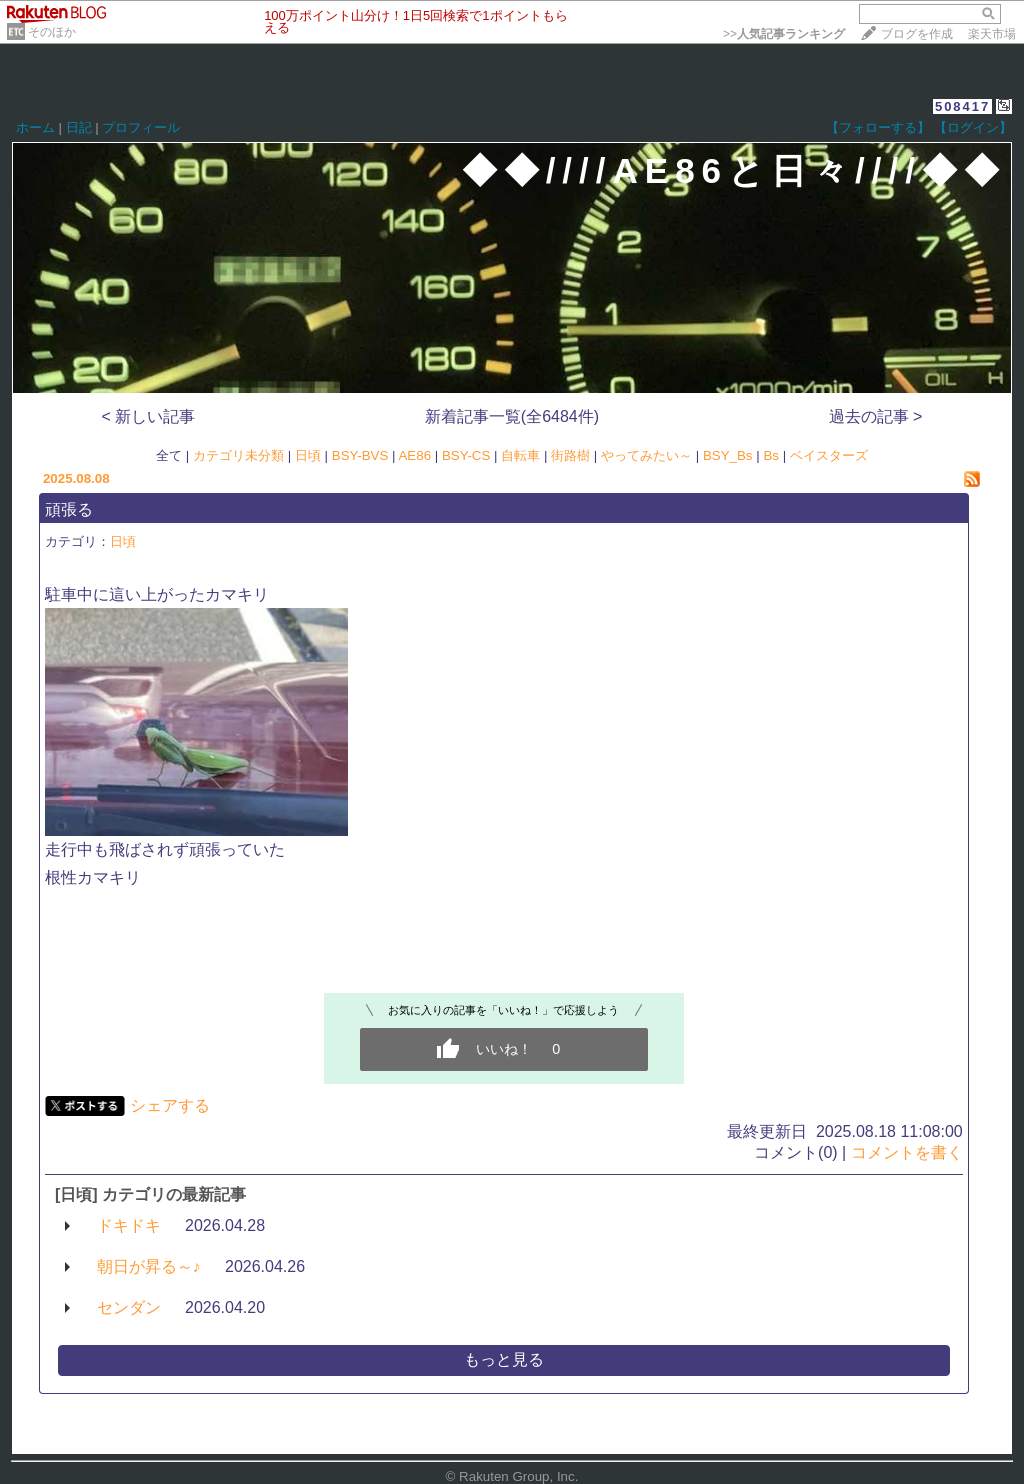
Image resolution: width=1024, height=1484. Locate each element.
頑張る (69, 509)
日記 (79, 127)
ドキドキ (129, 1225)
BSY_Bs (728, 455)
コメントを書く (907, 1152)
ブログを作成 (917, 34)
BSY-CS (466, 455)
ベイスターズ (829, 455)
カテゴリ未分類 (238, 455)
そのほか (52, 32)
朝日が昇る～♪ (149, 1266)
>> (784, 34)
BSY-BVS (360, 455)
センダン (129, 1307)
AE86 (414, 455)
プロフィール (141, 127)
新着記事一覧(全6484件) (512, 416)
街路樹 (570, 455)
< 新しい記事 (149, 416)
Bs (771, 455)
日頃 (308, 455)
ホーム (35, 127)
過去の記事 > (876, 416)
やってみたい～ (646, 455)
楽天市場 (992, 34)
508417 (962, 106)
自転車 (520, 455)
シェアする (170, 1105)
